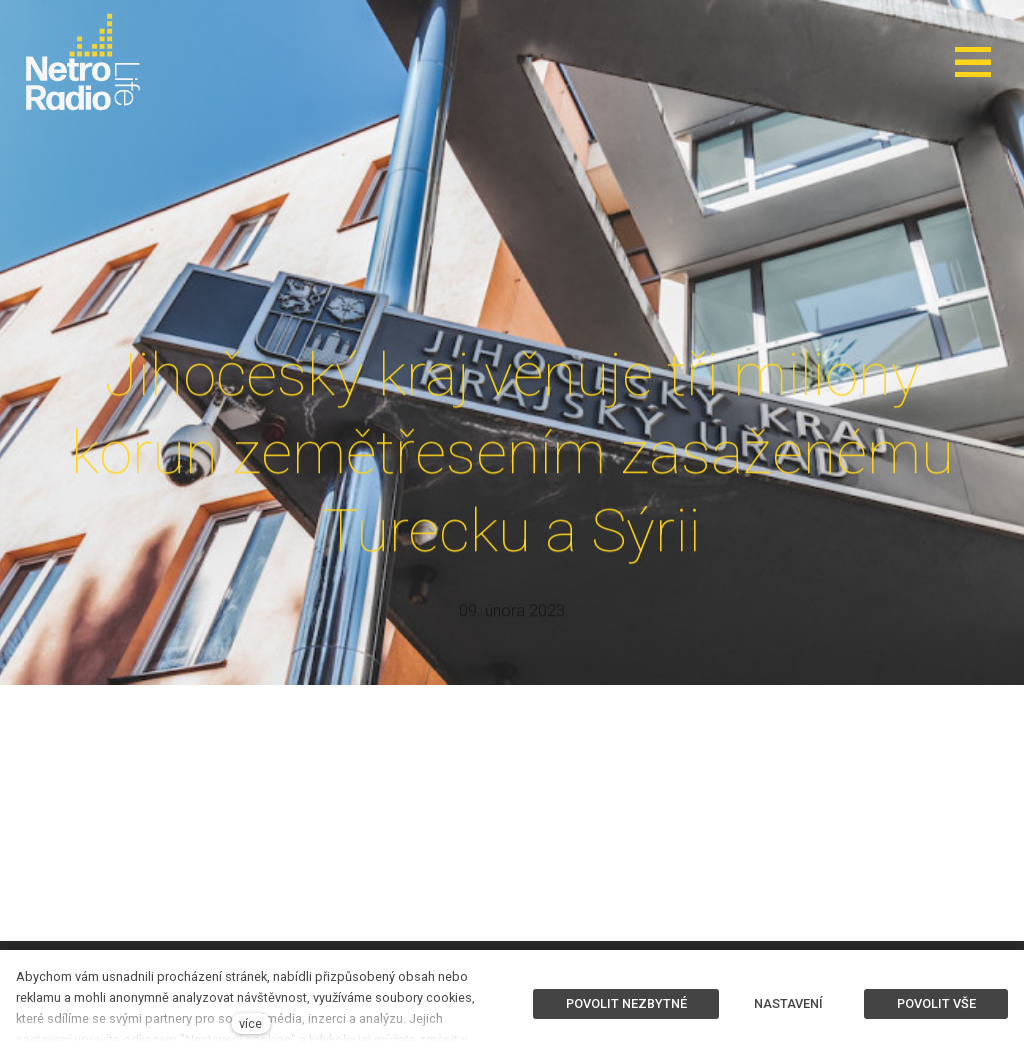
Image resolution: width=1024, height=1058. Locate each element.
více (250, 1023)
